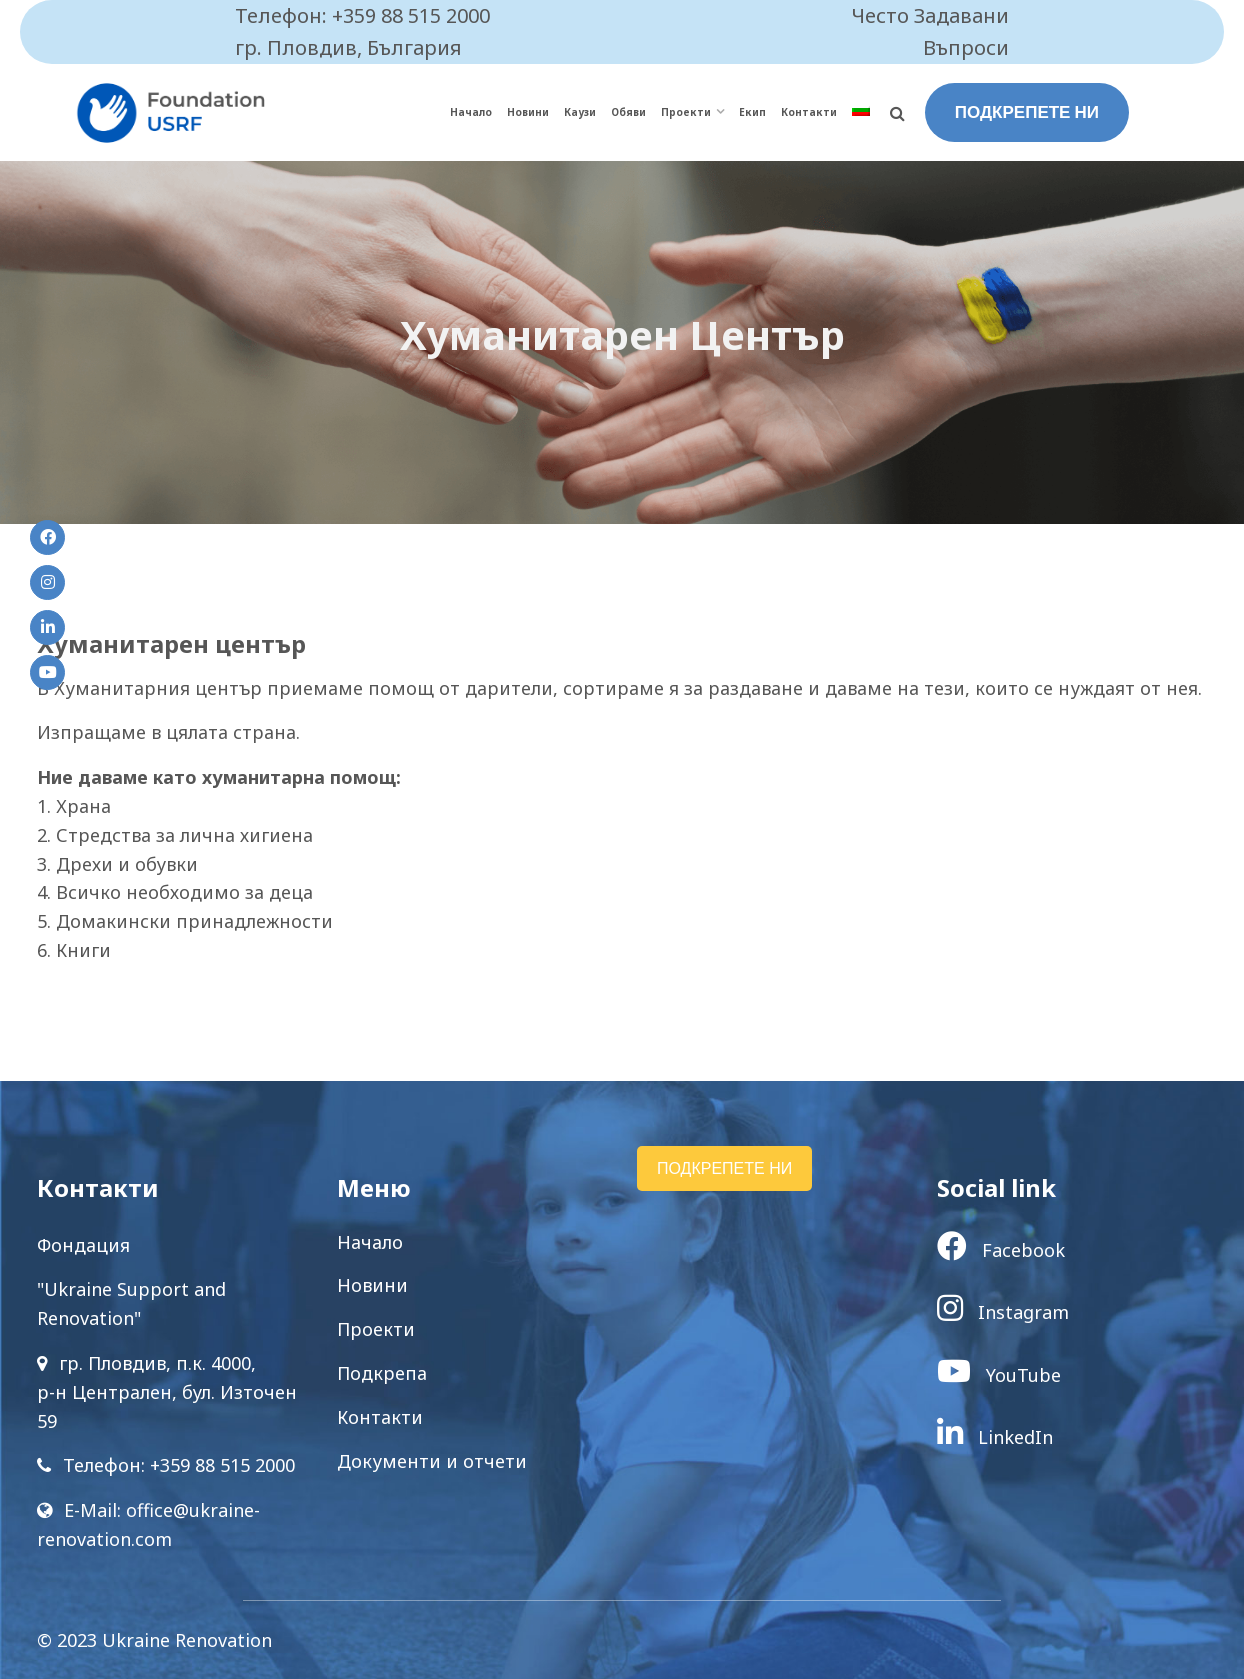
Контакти (809, 112)
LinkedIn (995, 1437)
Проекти (686, 112)
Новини (528, 112)
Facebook (1001, 1250)
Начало (471, 112)
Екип (752, 112)
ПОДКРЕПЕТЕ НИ (1027, 112)
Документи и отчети (432, 1461)
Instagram (1003, 1312)
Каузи (580, 112)
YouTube (999, 1375)
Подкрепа (382, 1373)
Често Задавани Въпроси (930, 31)
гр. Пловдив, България (348, 47)
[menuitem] (861, 112)
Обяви (628, 112)
